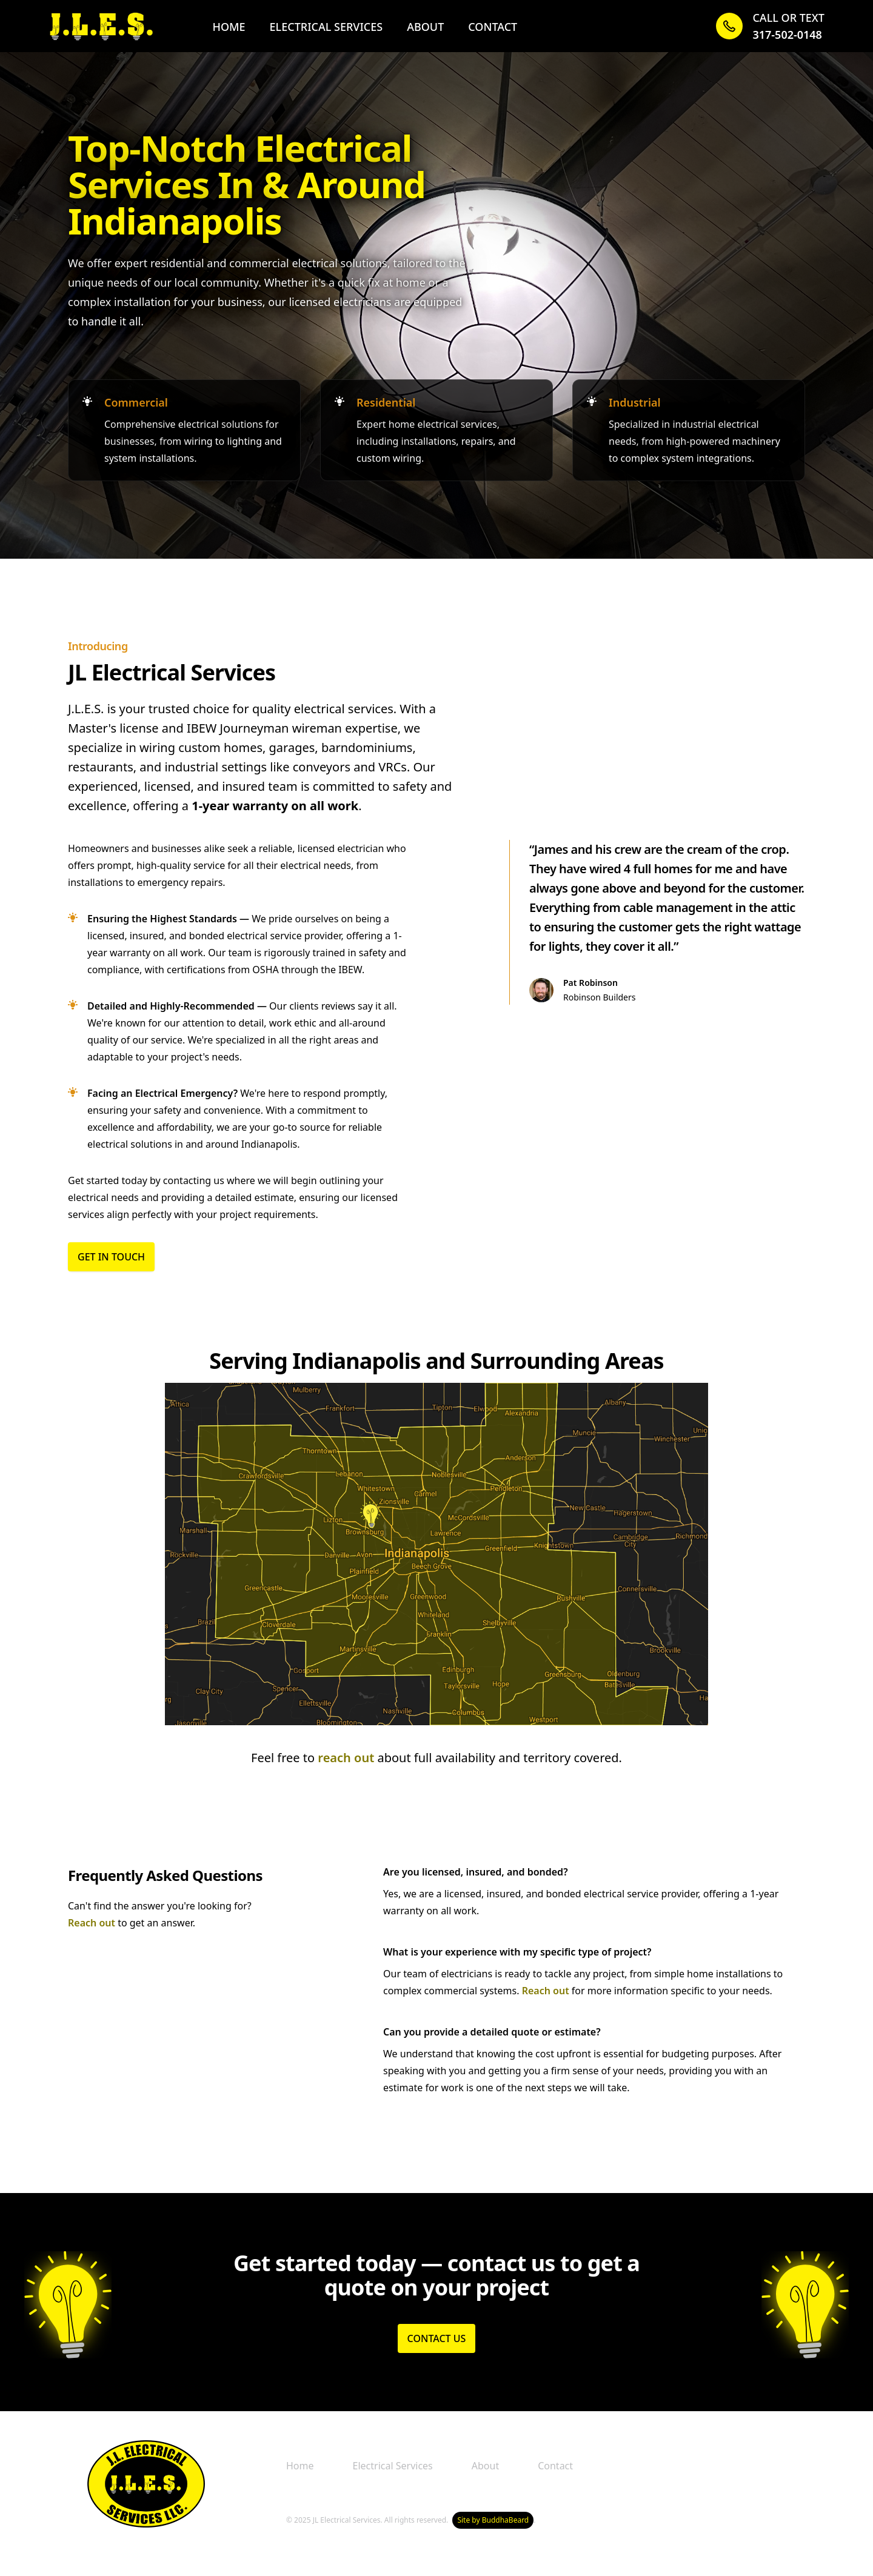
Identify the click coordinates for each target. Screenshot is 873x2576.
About (425, 26)
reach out (346, 1757)
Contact (492, 26)
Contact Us (436, 2338)
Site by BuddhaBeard (493, 2520)
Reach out (91, 1922)
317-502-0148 (786, 34)
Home (228, 26)
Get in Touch (111, 1256)
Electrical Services (326, 26)
